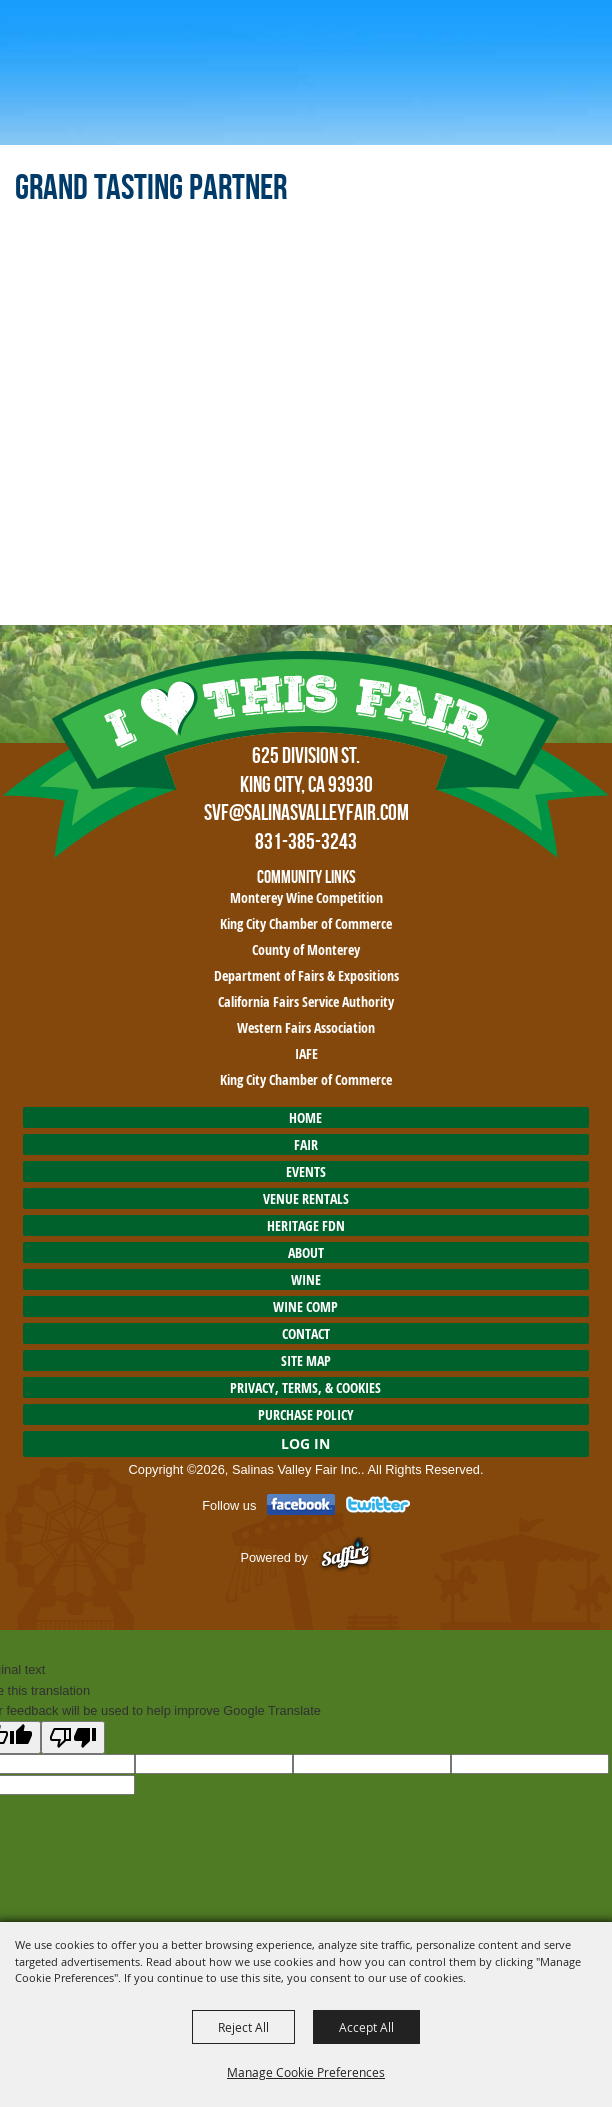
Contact (306, 1333)
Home (305, 1117)
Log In (305, 1443)
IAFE (306, 1053)
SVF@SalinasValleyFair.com (306, 812)
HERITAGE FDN (306, 1225)
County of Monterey (306, 949)
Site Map (306, 1360)
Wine (306, 1279)
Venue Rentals (306, 1198)
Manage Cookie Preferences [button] (306, 2072)
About (306, 1252)
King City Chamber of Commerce (306, 923)
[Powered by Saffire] (345, 1556)
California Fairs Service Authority (306, 1001)
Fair (306, 1144)
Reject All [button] (243, 2027)
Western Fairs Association (306, 1027)
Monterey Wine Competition (306, 897)
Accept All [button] (366, 2027)
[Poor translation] (73, 1737)
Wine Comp (305, 1306)
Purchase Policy (306, 1414)
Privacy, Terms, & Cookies (305, 1387)
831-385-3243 (306, 841)
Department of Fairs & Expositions (306, 975)
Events (306, 1171)
